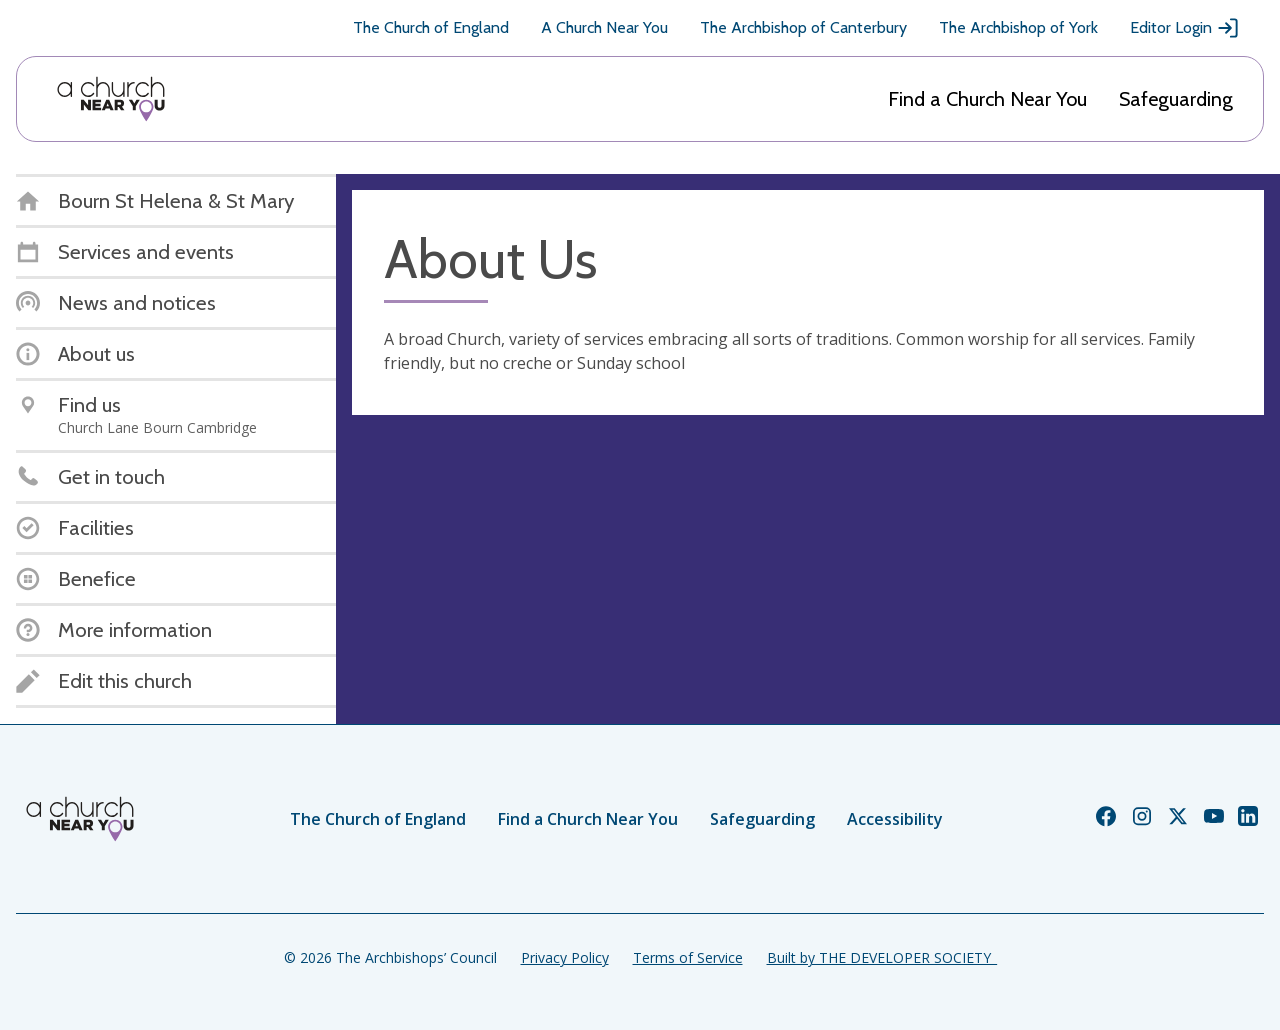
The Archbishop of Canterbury (803, 27)
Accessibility (895, 819)
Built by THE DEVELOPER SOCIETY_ (882, 957)
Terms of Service (688, 957)
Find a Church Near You (987, 99)
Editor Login (1185, 28)
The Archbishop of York (1018, 27)
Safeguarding (1176, 99)
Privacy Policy (565, 957)
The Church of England (431, 27)
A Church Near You (604, 27)
